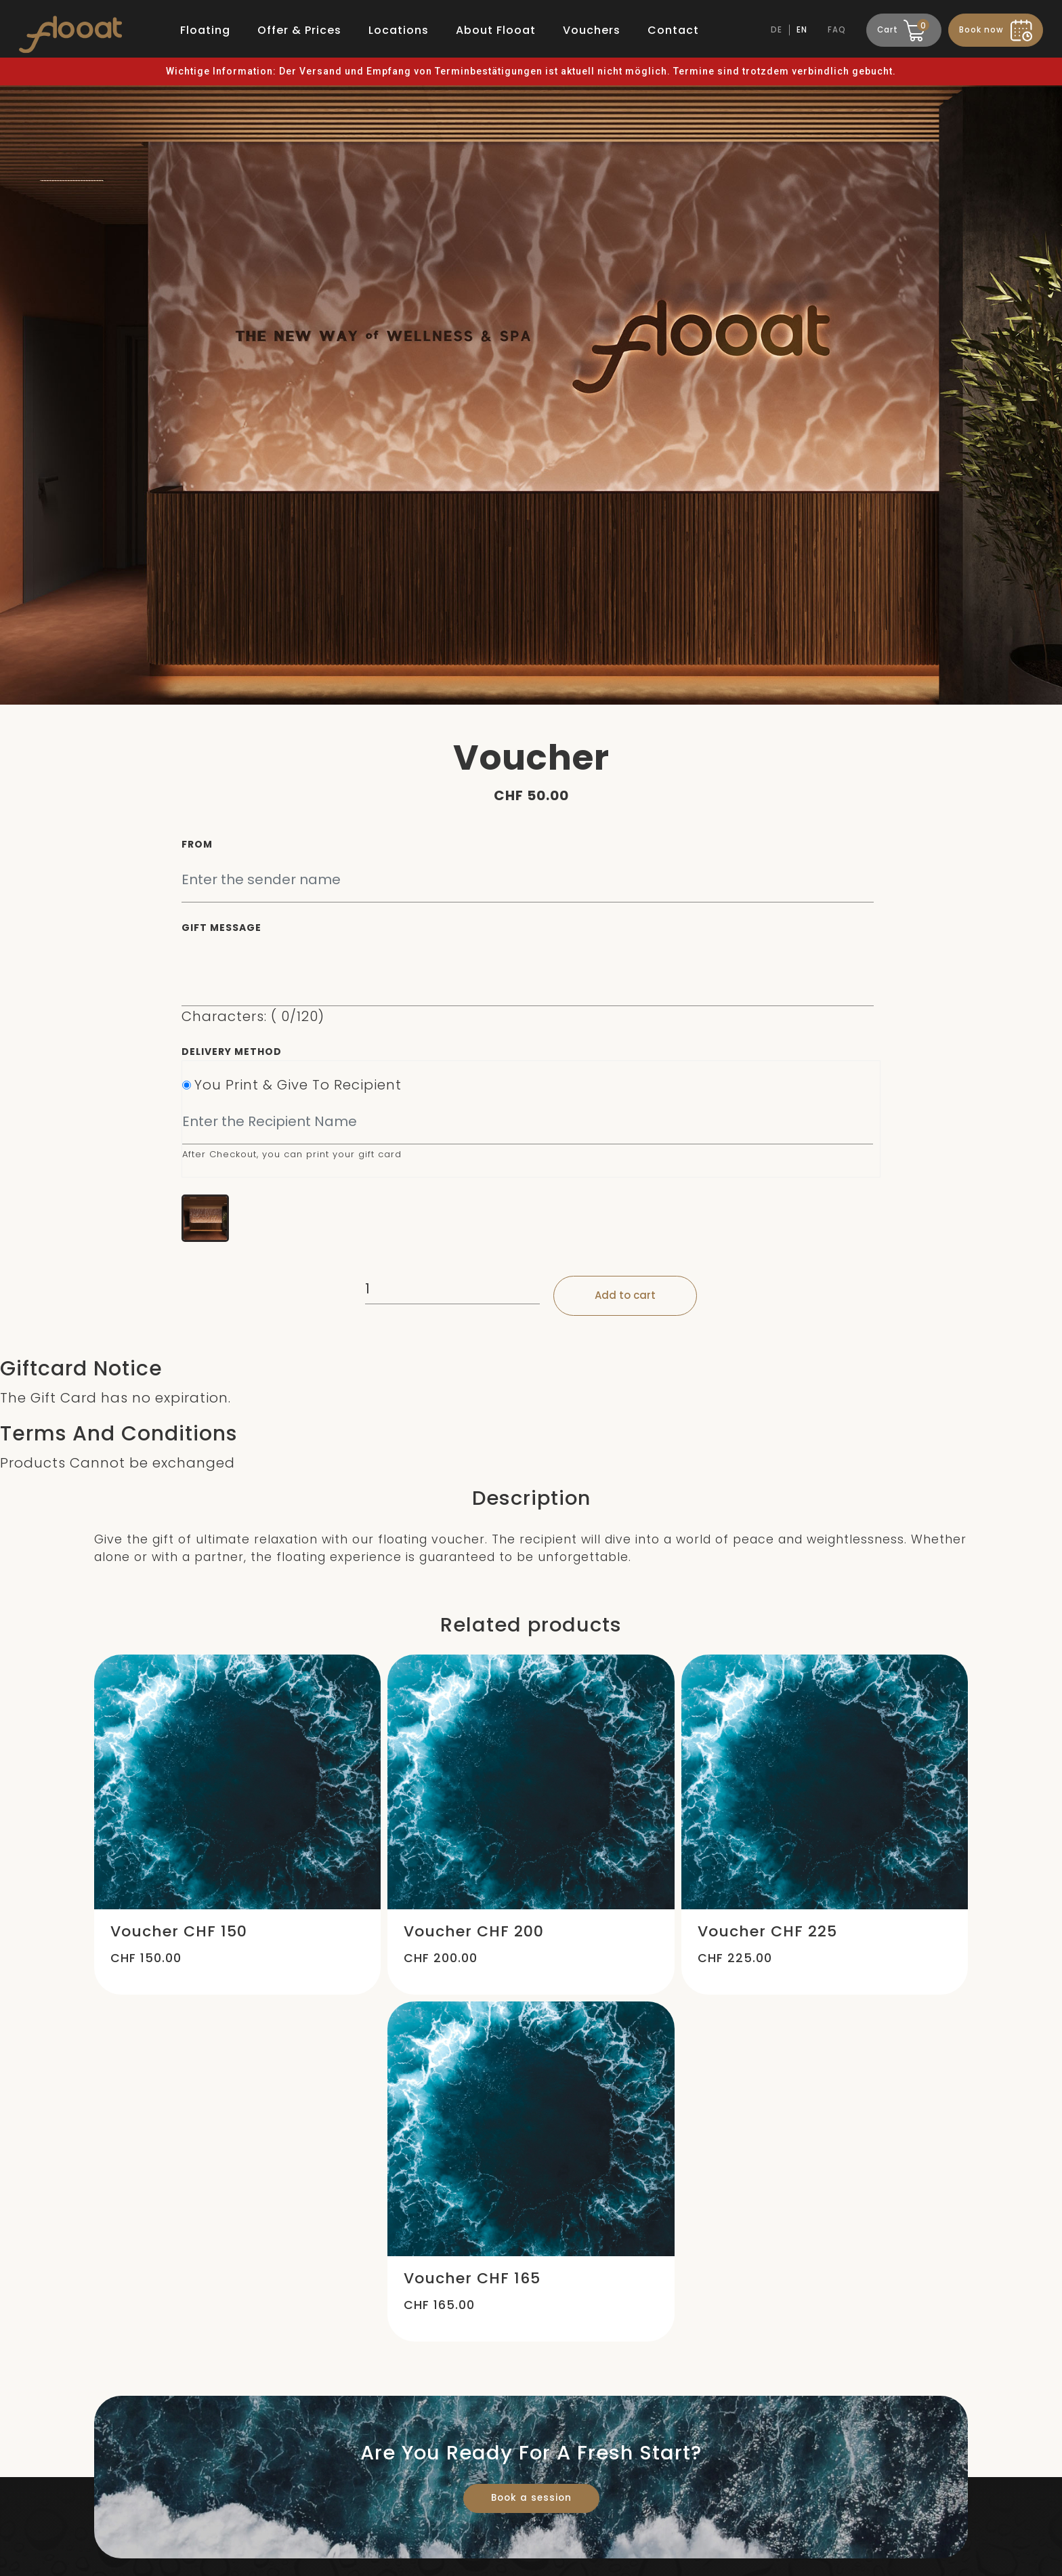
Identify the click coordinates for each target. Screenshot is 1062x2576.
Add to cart (625, 1295)
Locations (398, 30)
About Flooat (496, 30)
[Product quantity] (452, 1289)
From (197, 844)
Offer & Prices (299, 30)
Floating (205, 30)
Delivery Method (232, 1051)
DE (776, 29)
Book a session (531, 2497)
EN (801, 29)
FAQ (837, 29)
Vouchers (591, 30)
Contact (673, 30)
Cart (902, 27)
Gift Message (221, 927)
